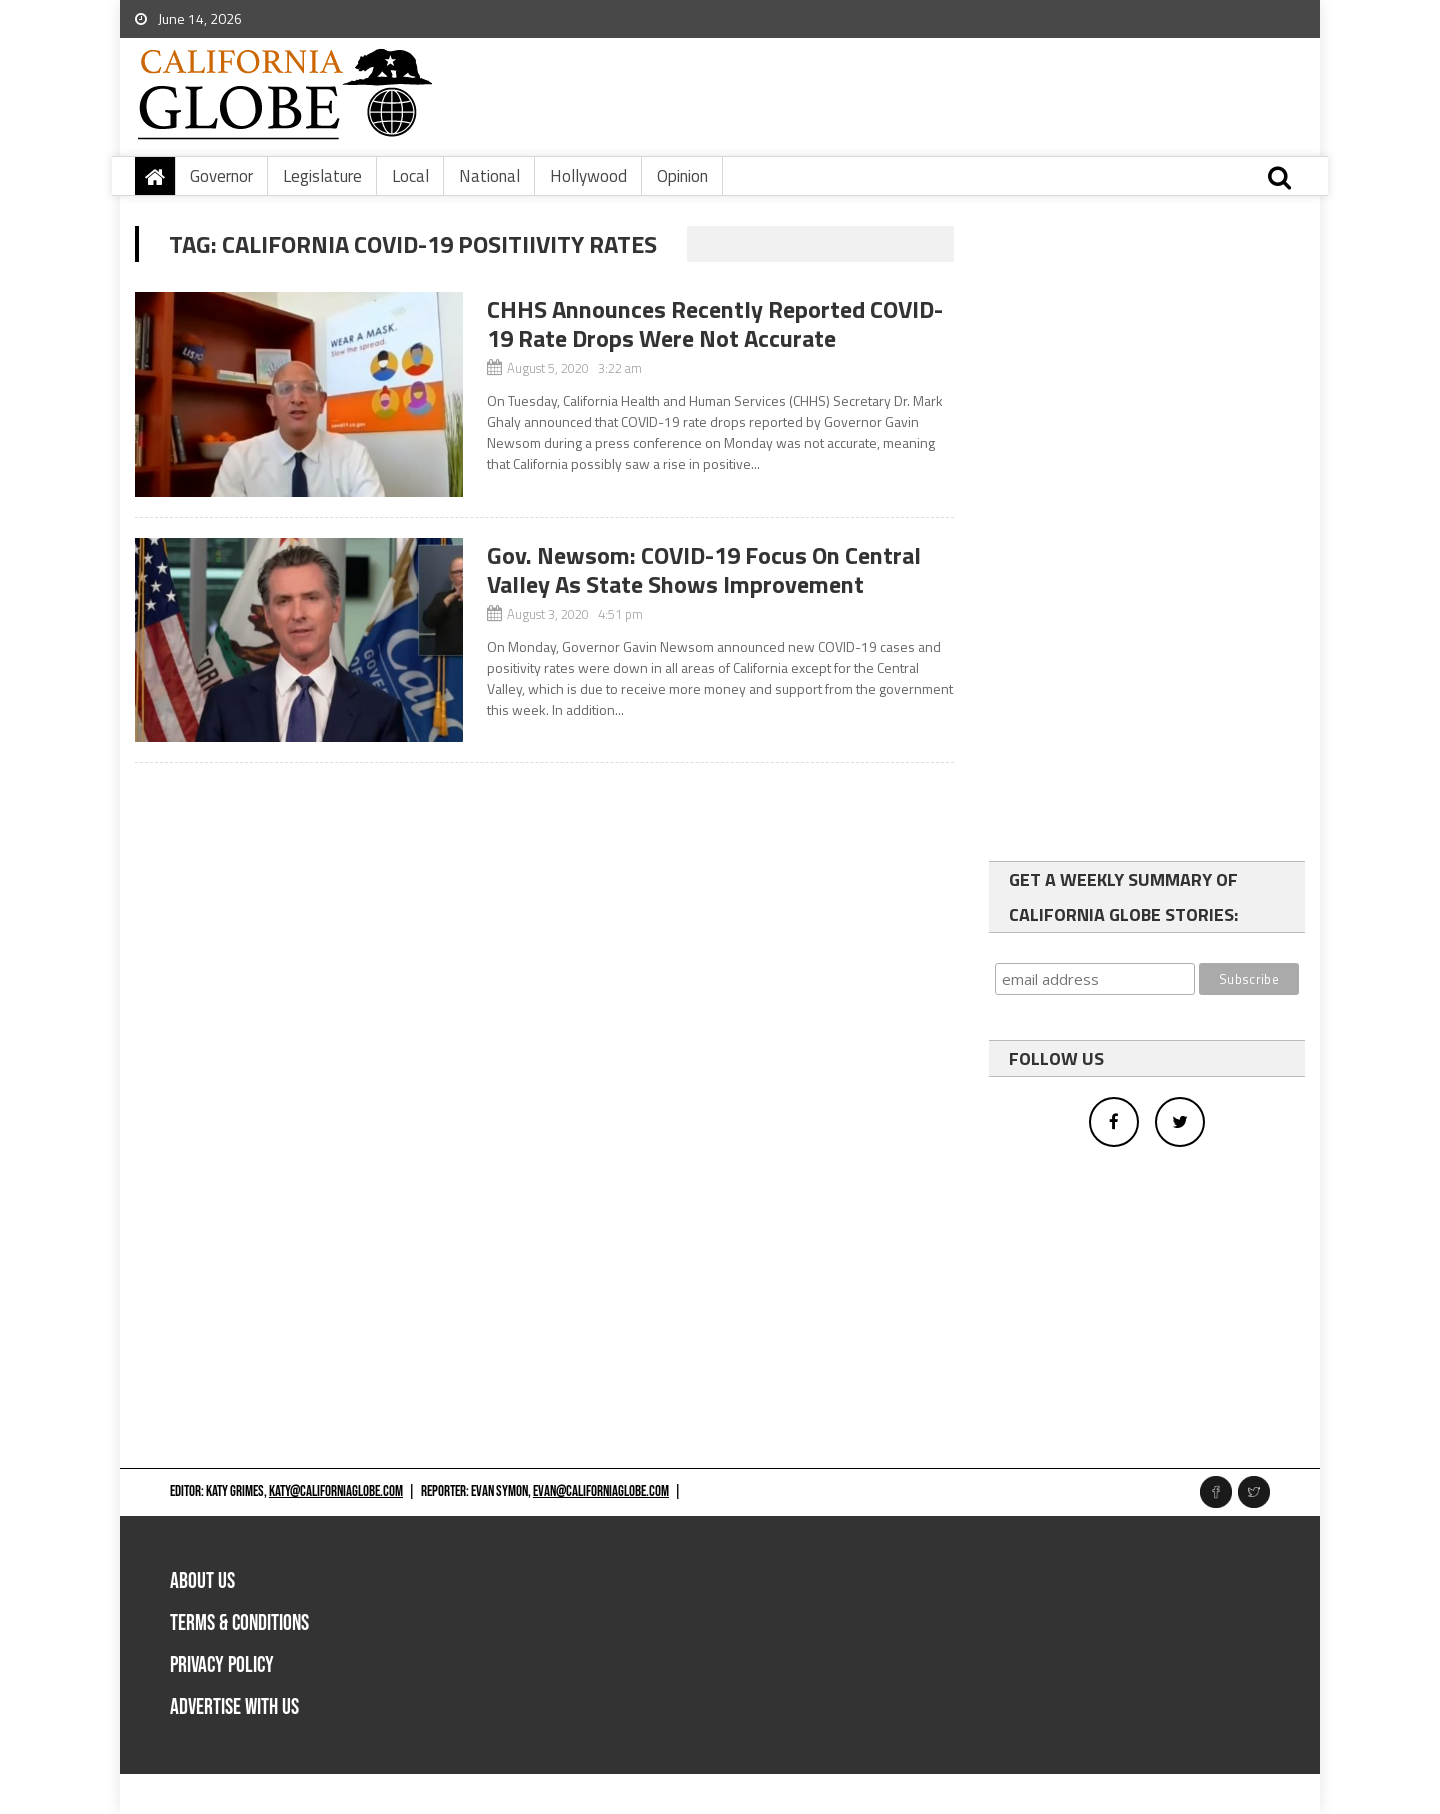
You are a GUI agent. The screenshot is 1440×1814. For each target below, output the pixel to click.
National (489, 176)
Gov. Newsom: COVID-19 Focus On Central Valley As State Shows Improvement (704, 569)
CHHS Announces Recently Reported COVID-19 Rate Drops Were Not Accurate (715, 323)
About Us (202, 1581)
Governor (221, 176)
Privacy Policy (222, 1665)
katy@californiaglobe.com (336, 1491)
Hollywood (588, 176)
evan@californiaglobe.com (601, 1491)
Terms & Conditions (239, 1623)
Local (410, 176)
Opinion (682, 176)
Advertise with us (234, 1707)
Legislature (322, 176)
